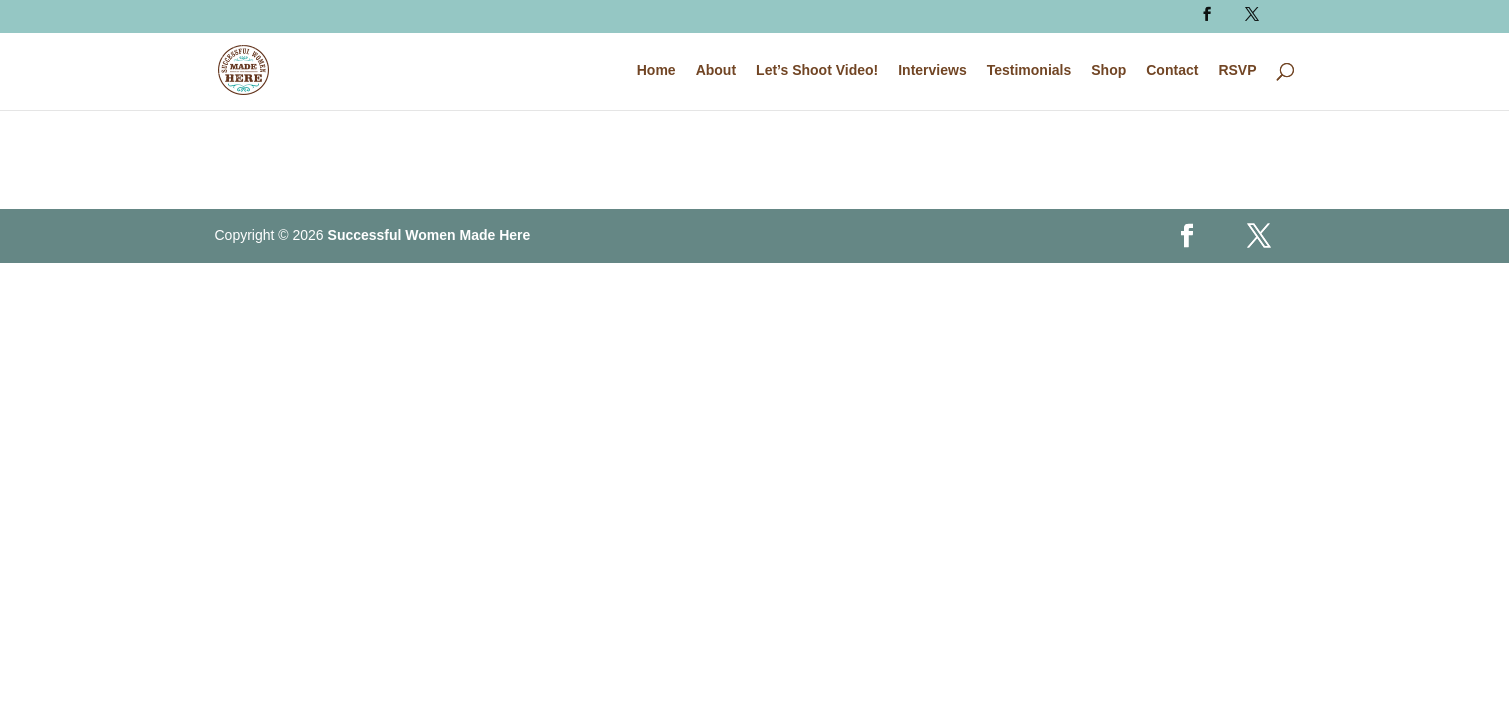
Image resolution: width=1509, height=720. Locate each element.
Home (656, 70)
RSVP (1237, 70)
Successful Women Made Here (429, 235)
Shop (1108, 70)
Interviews (932, 70)
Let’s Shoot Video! (817, 70)
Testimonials (1029, 70)
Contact (1172, 70)
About (716, 70)
